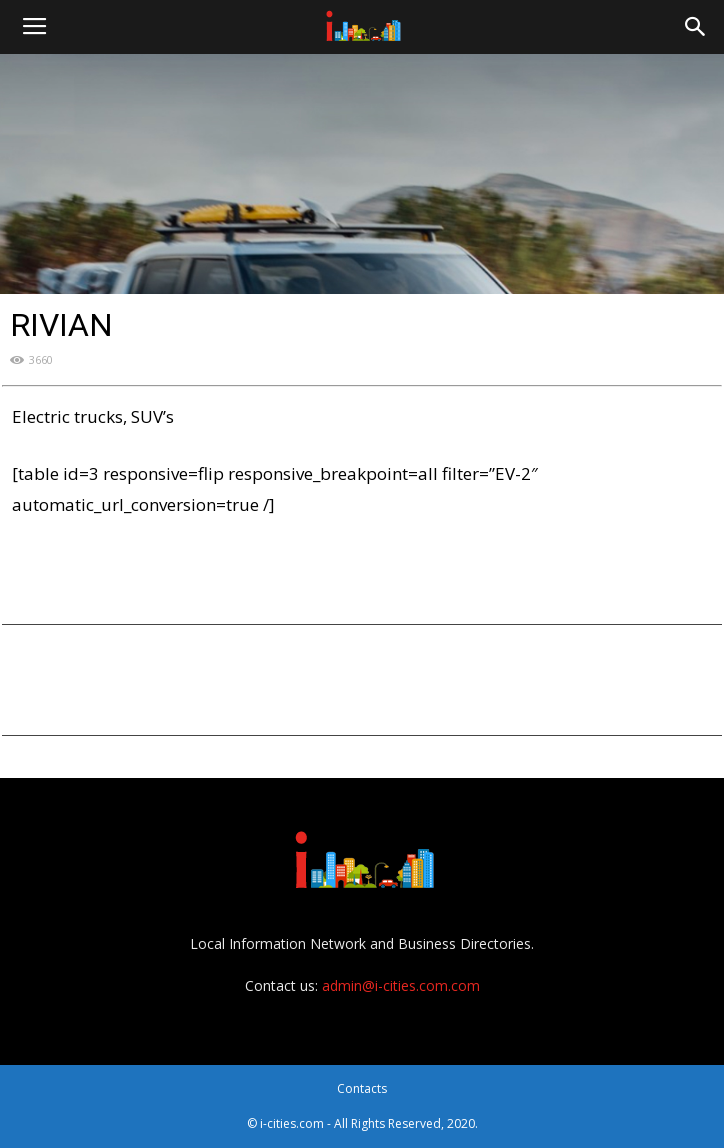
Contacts (362, 1088)
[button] (696, 27)
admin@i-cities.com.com (401, 985)
